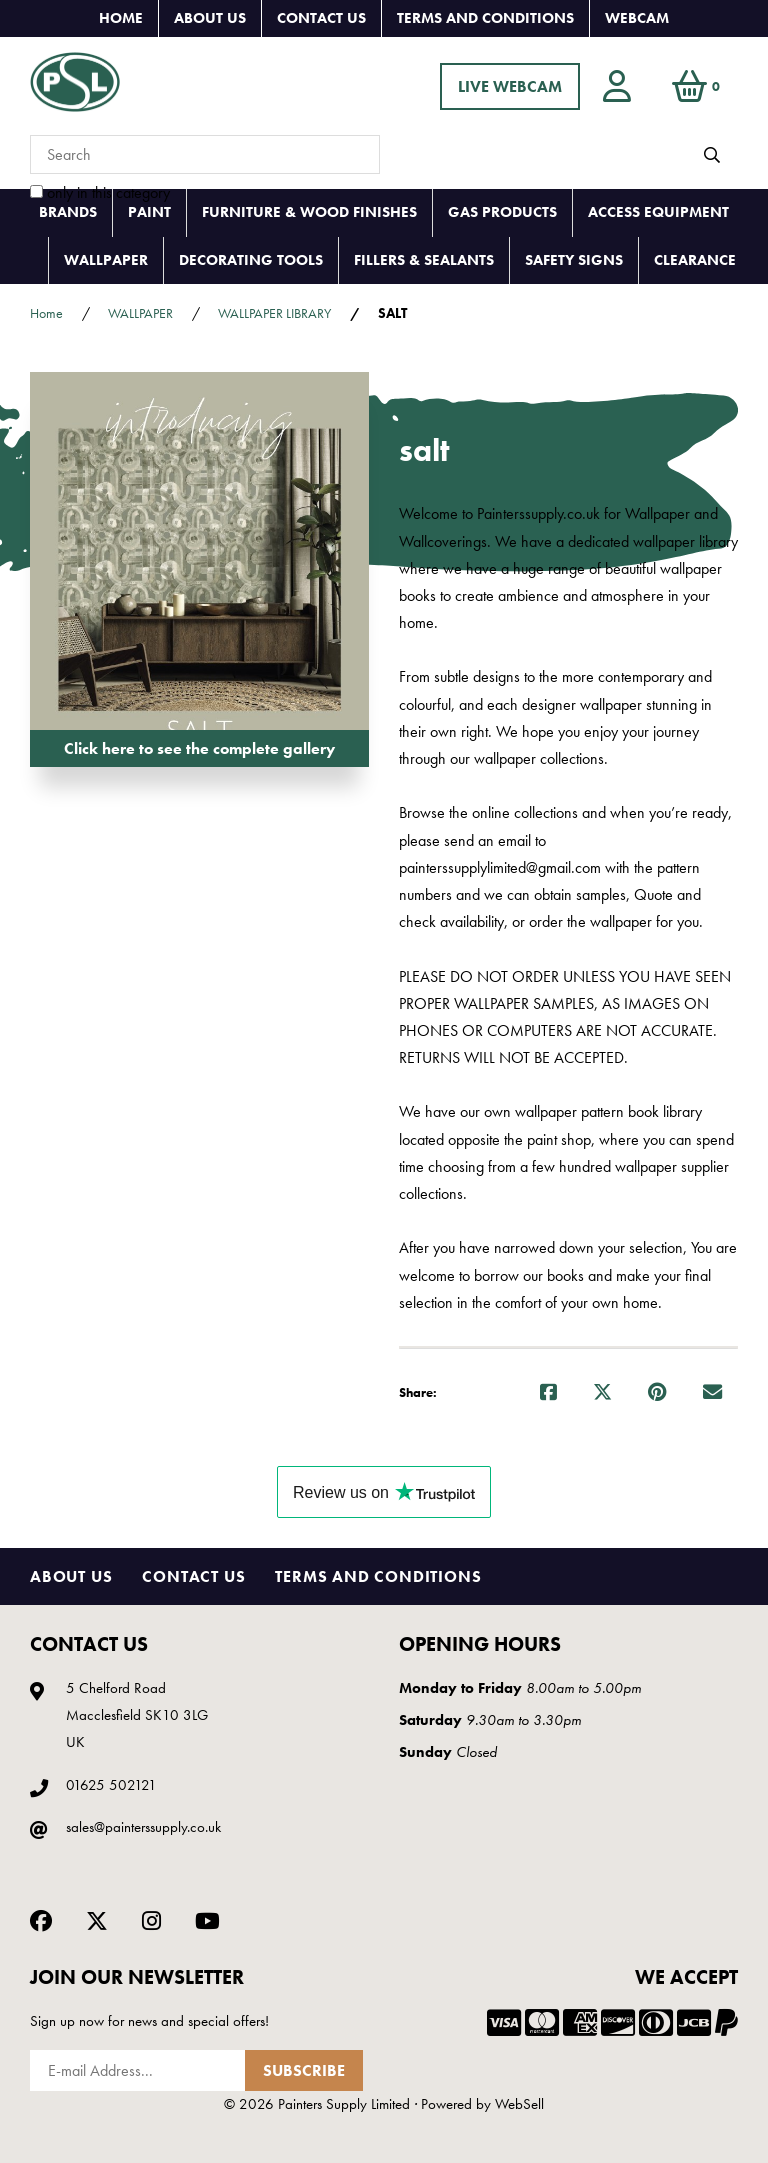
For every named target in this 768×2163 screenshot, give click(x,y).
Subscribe (304, 2070)
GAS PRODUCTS (502, 212)
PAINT (149, 212)
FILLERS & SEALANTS (424, 260)
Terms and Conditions (485, 18)
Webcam (637, 18)
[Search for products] (205, 154)
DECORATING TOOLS (251, 260)
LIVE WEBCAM (510, 86)
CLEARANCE (695, 260)
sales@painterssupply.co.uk (143, 1827)
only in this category (100, 192)
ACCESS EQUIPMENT (658, 212)
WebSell (519, 2104)
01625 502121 (111, 1785)
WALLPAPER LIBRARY (274, 313)
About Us (210, 18)
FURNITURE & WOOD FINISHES (309, 212)
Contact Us (321, 18)
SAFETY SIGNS (574, 260)
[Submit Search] (712, 155)
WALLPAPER (106, 260)
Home (121, 18)
